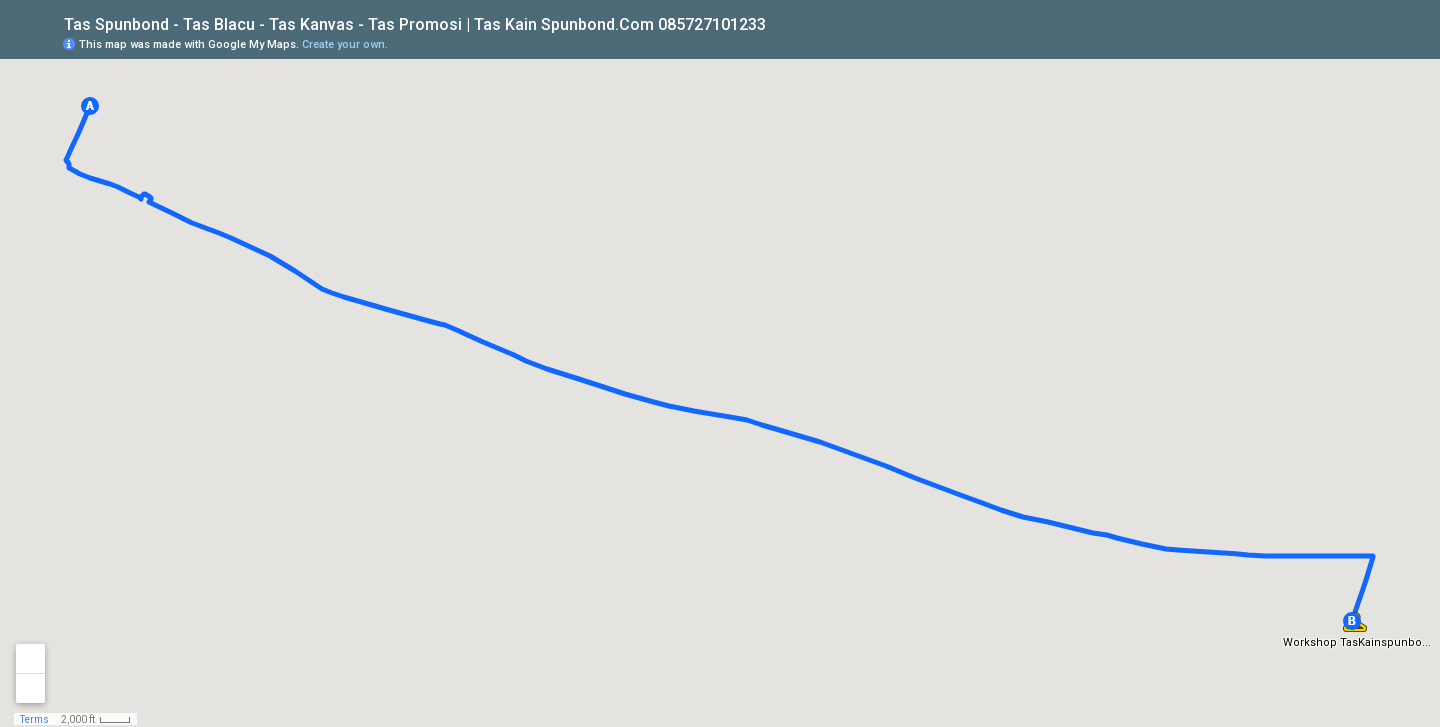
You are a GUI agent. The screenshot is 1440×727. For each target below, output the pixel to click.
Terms (34, 719)
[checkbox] (781, 22)
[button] (90, 106)
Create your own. (345, 44)
